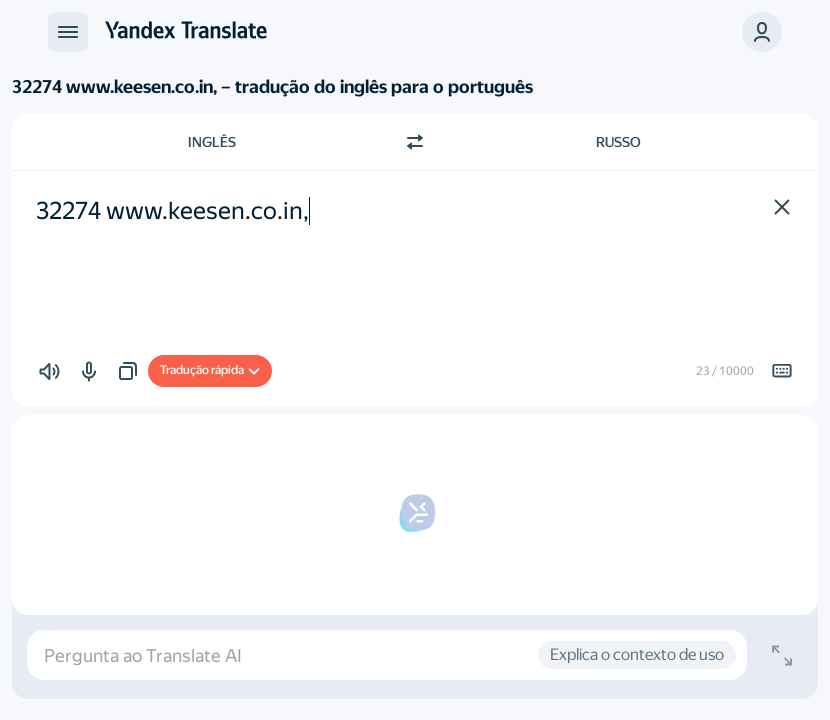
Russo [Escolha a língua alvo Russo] (618, 142)
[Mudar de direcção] (415, 142)
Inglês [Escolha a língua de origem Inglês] (212, 142)
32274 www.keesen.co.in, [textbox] (172, 211)
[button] (762, 32)
